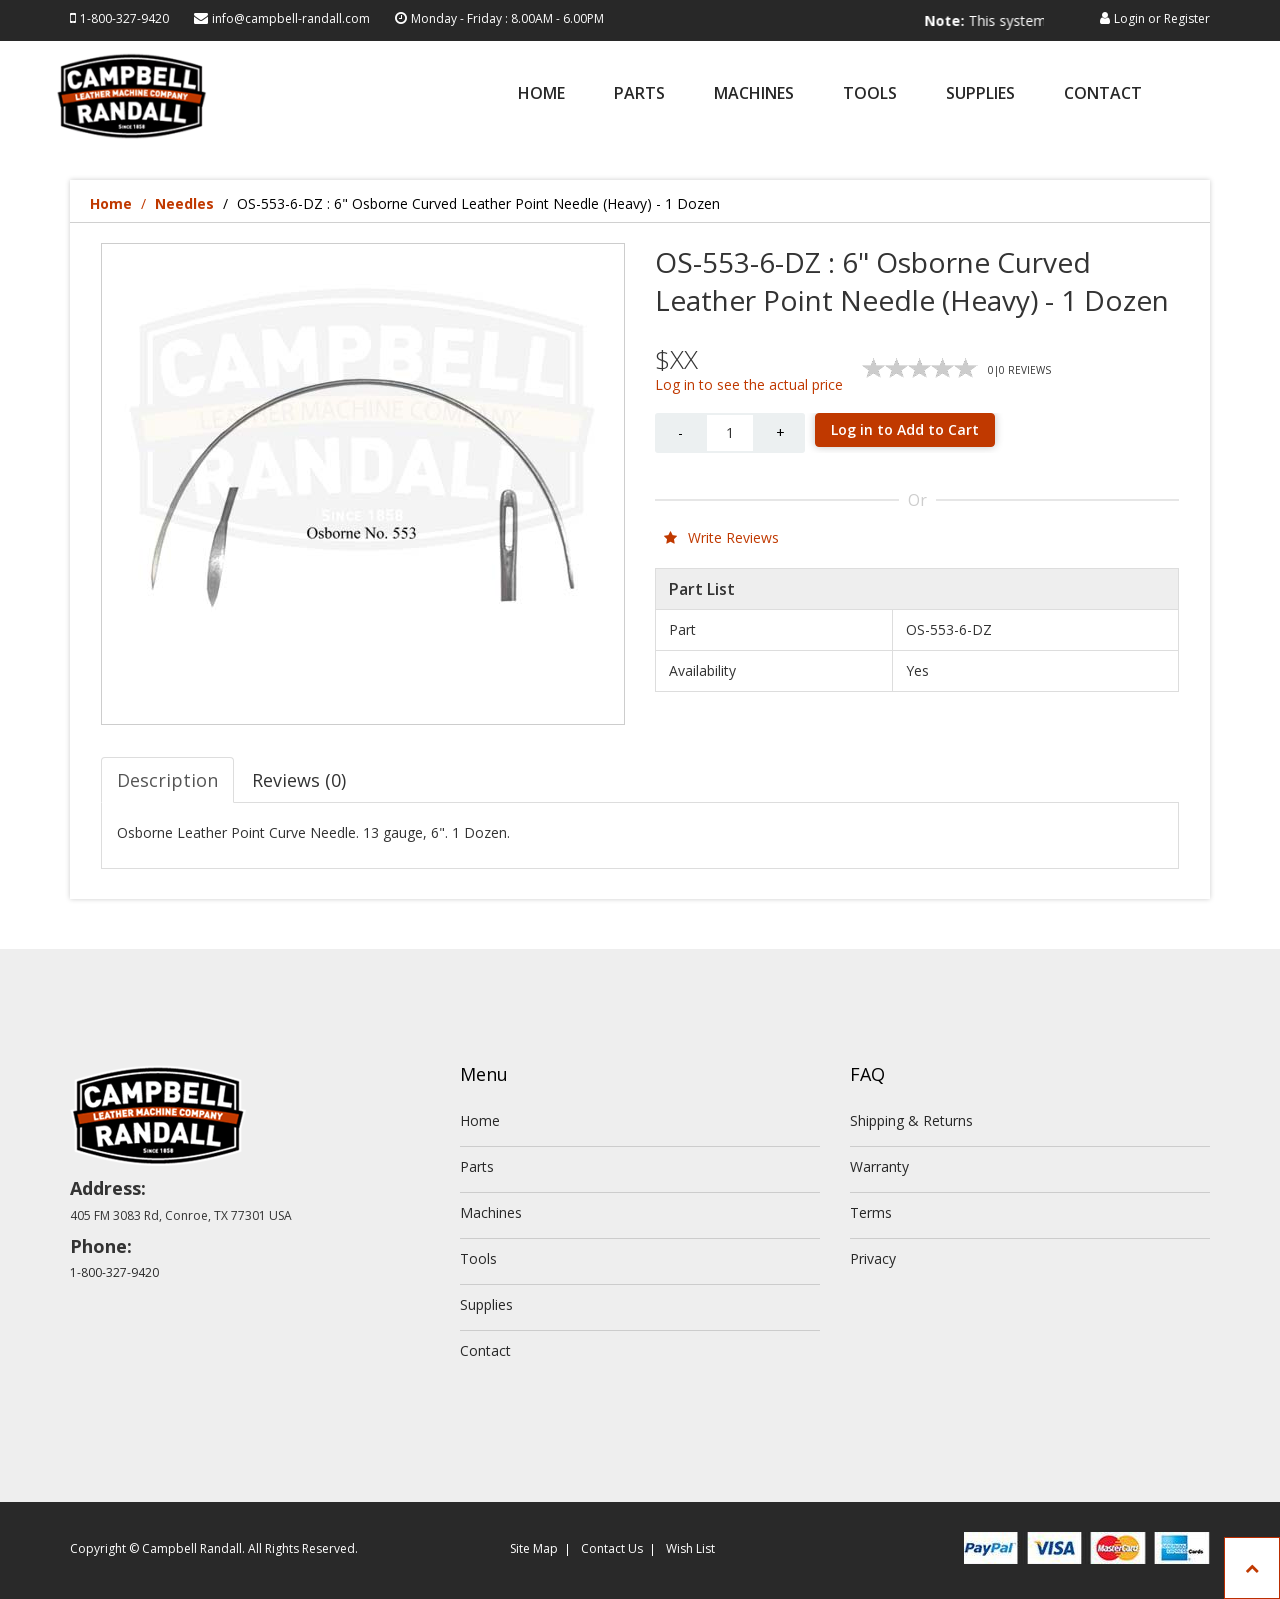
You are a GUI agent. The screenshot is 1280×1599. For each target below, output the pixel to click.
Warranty (879, 1166)
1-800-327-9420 (124, 18)
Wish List (690, 1548)
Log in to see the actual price (749, 384)
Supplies (980, 94)
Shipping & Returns (911, 1120)
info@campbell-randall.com (291, 18)
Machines (754, 94)
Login (1129, 18)
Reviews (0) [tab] (299, 780)
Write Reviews (721, 537)
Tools (870, 94)
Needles (184, 203)
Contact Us (612, 1548)
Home (541, 94)
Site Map (534, 1548)
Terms (871, 1212)
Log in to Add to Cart (905, 429)
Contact (1103, 94)
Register (1187, 18)
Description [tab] (167, 780)
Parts (639, 94)
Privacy (873, 1258)
